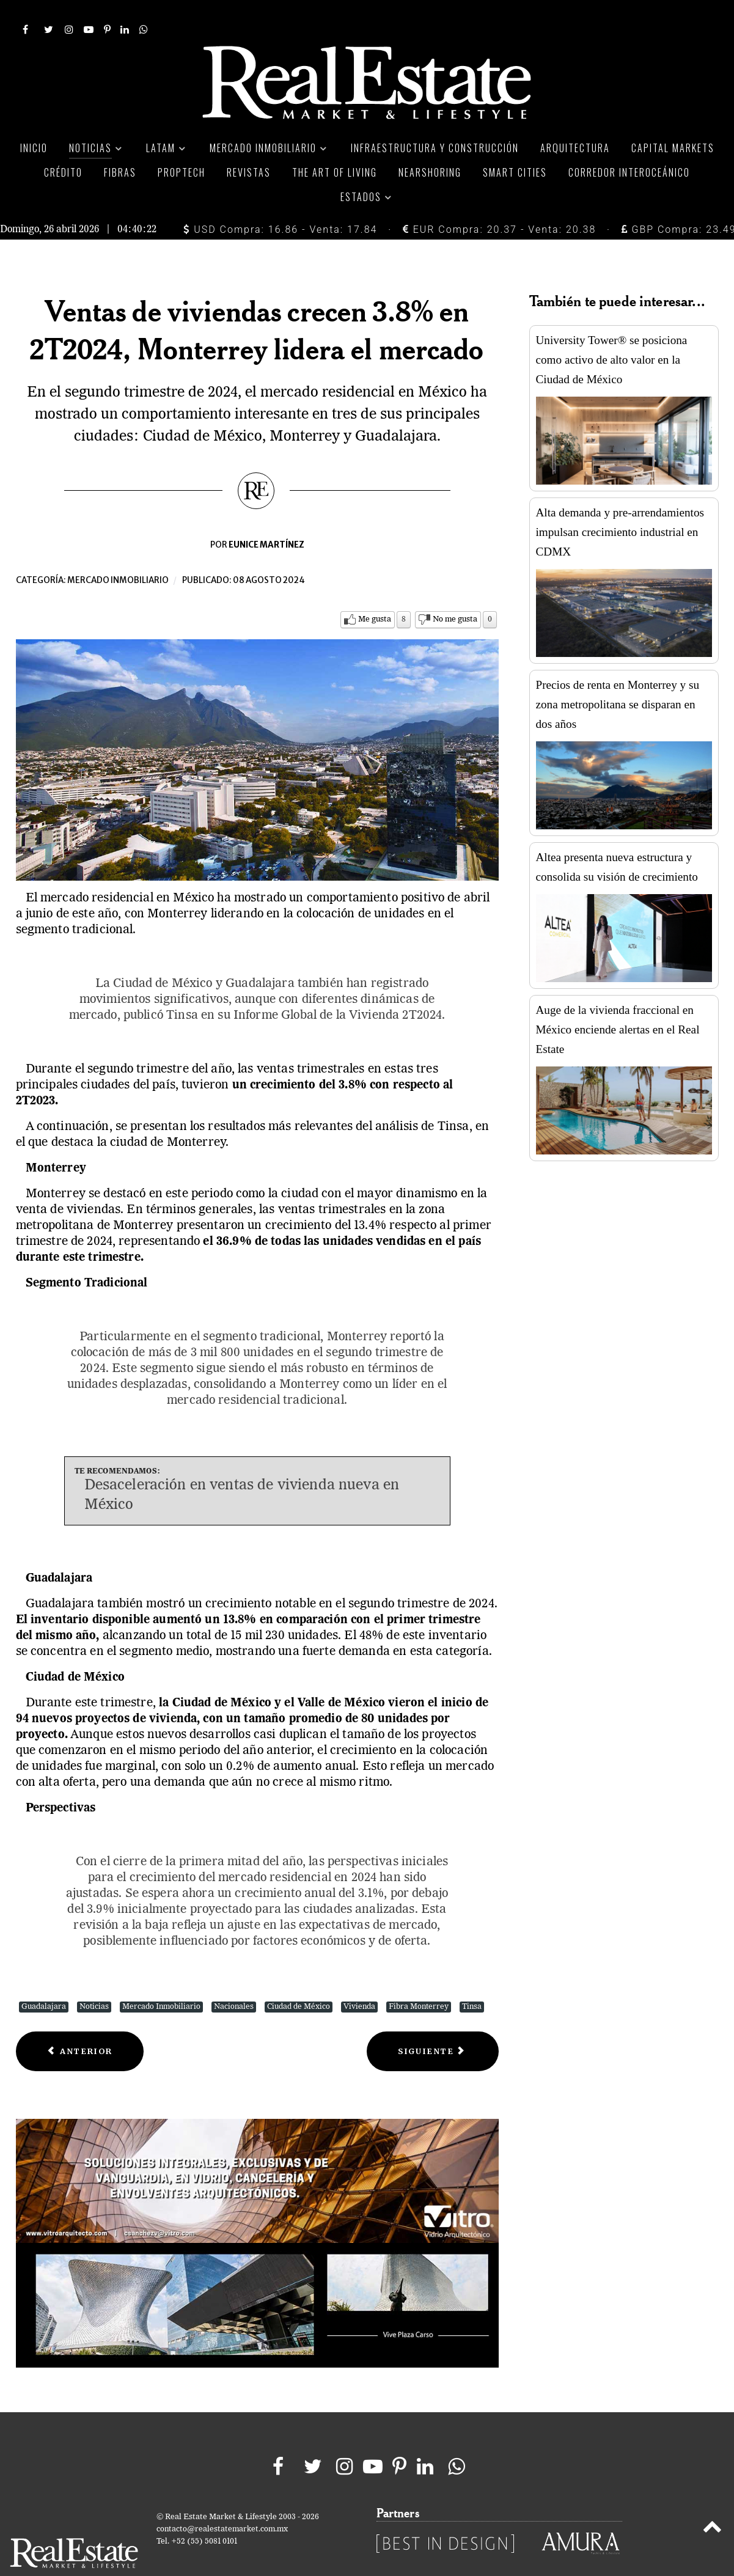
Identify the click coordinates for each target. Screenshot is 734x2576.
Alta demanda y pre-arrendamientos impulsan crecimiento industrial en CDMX (620, 504)
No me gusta (455, 592)
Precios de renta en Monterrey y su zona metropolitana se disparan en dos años (617, 677)
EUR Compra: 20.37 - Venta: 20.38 (499, 202)
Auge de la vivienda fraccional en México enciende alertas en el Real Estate (618, 1002)
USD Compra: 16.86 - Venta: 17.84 (280, 202)
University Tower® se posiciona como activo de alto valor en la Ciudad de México (612, 332)
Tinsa (472, 1979)
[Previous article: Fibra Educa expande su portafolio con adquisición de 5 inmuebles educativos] (80, 2024)
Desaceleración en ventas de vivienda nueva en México (242, 1468)
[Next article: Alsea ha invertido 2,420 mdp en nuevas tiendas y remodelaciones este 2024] (432, 2024)
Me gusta (374, 592)
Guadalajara (43, 1979)
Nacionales (234, 1979)
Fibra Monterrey (419, 1979)
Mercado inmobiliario (118, 553)
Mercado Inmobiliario (161, 1979)
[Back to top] (711, 2501)
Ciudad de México (298, 1979)
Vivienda (359, 1979)
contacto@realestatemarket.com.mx (222, 2502)
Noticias (94, 1979)
